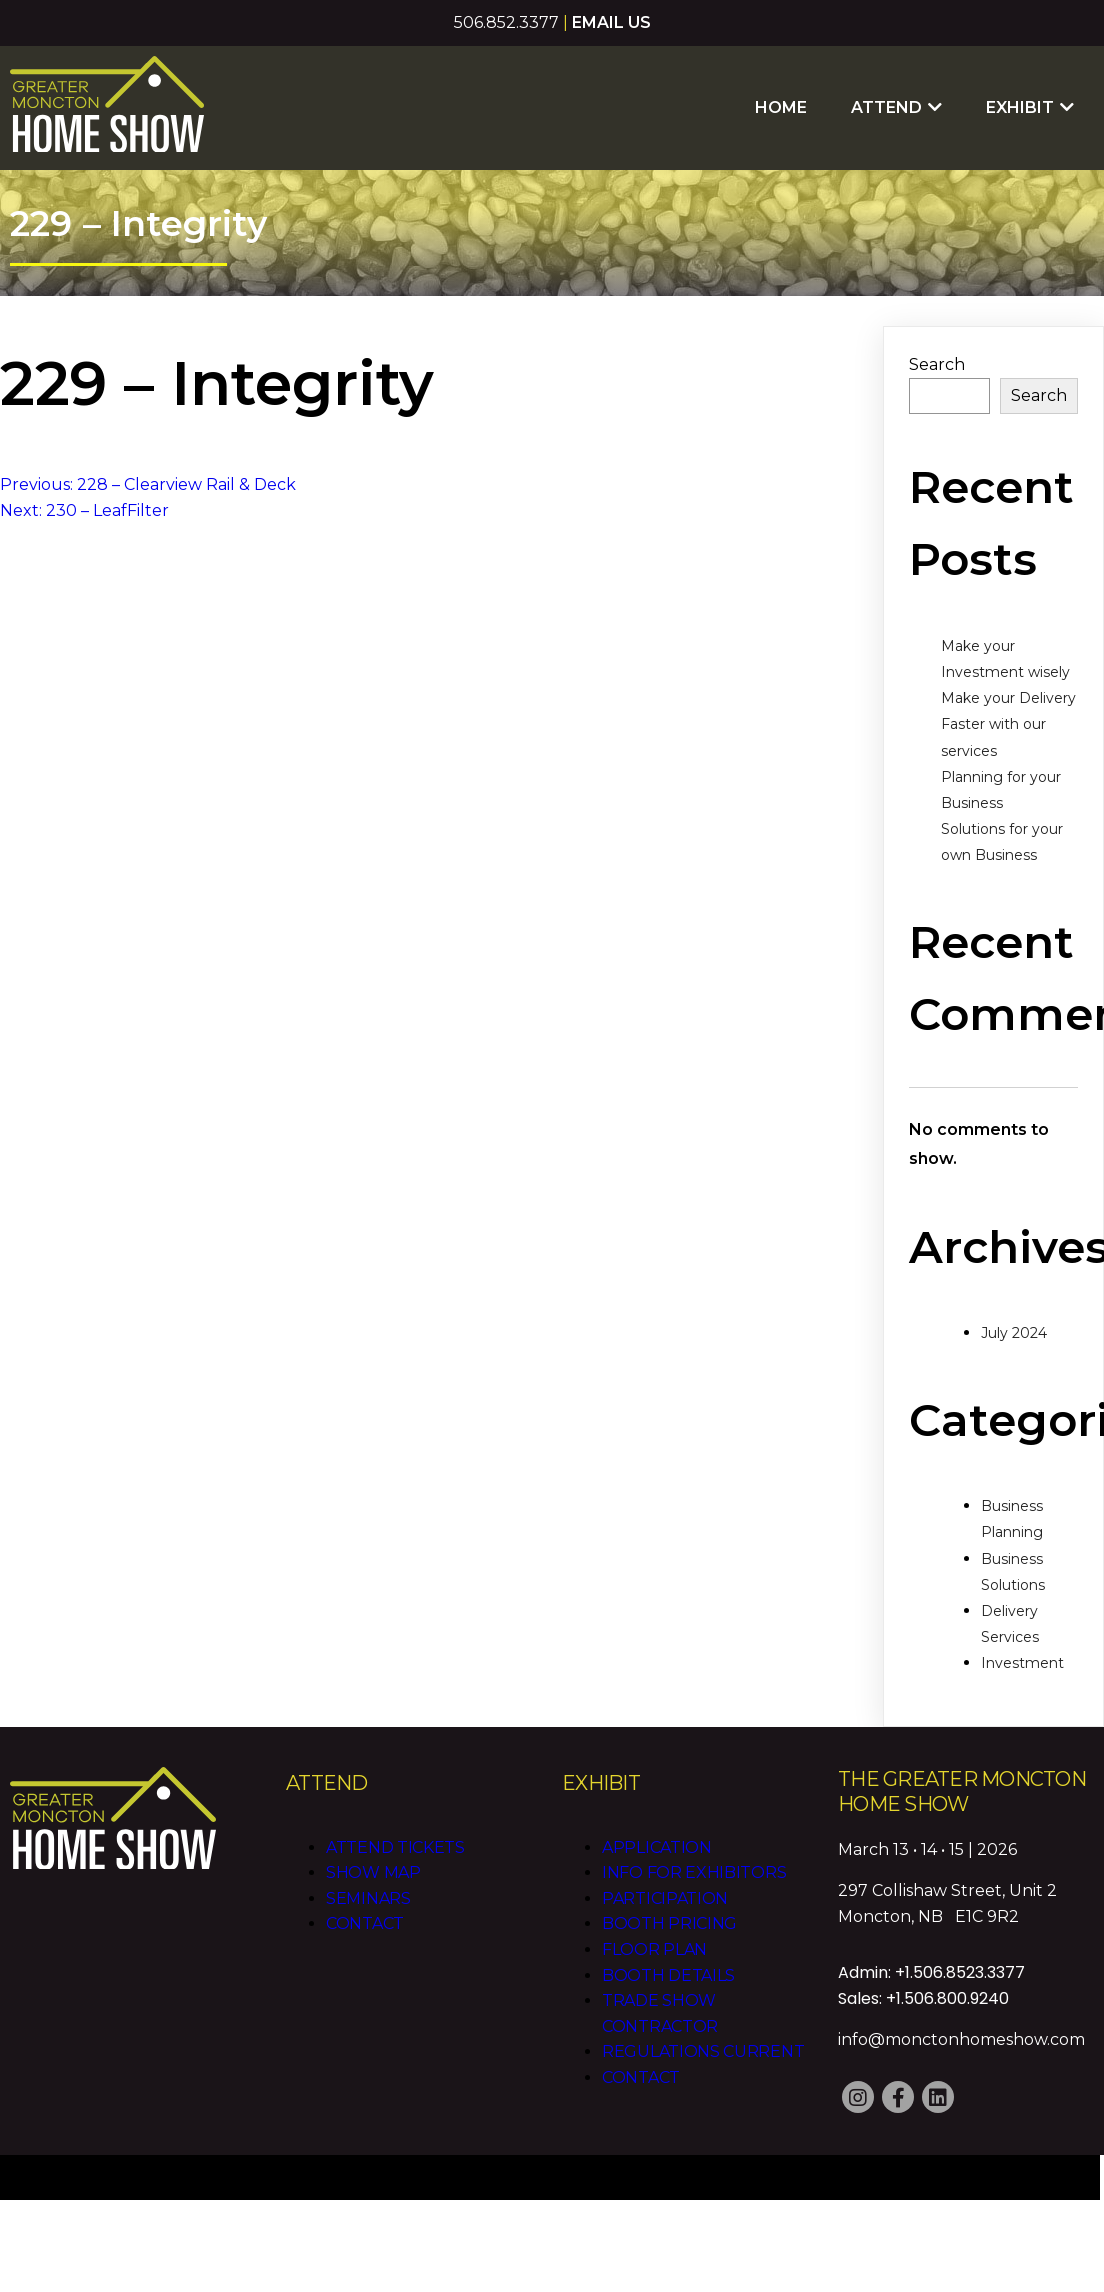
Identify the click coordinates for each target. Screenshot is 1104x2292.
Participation (665, 1898)
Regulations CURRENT (703, 2051)
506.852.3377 (506, 22)
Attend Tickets (395, 1847)
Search (937, 364)
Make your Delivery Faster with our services (1008, 724)
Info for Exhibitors (694, 1872)
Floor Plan (654, 1949)
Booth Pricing (669, 1923)
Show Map (373, 1872)
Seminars (368, 1898)
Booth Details (668, 1975)
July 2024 (1014, 1333)
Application (657, 1847)
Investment (1022, 1663)
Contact (365, 1923)
